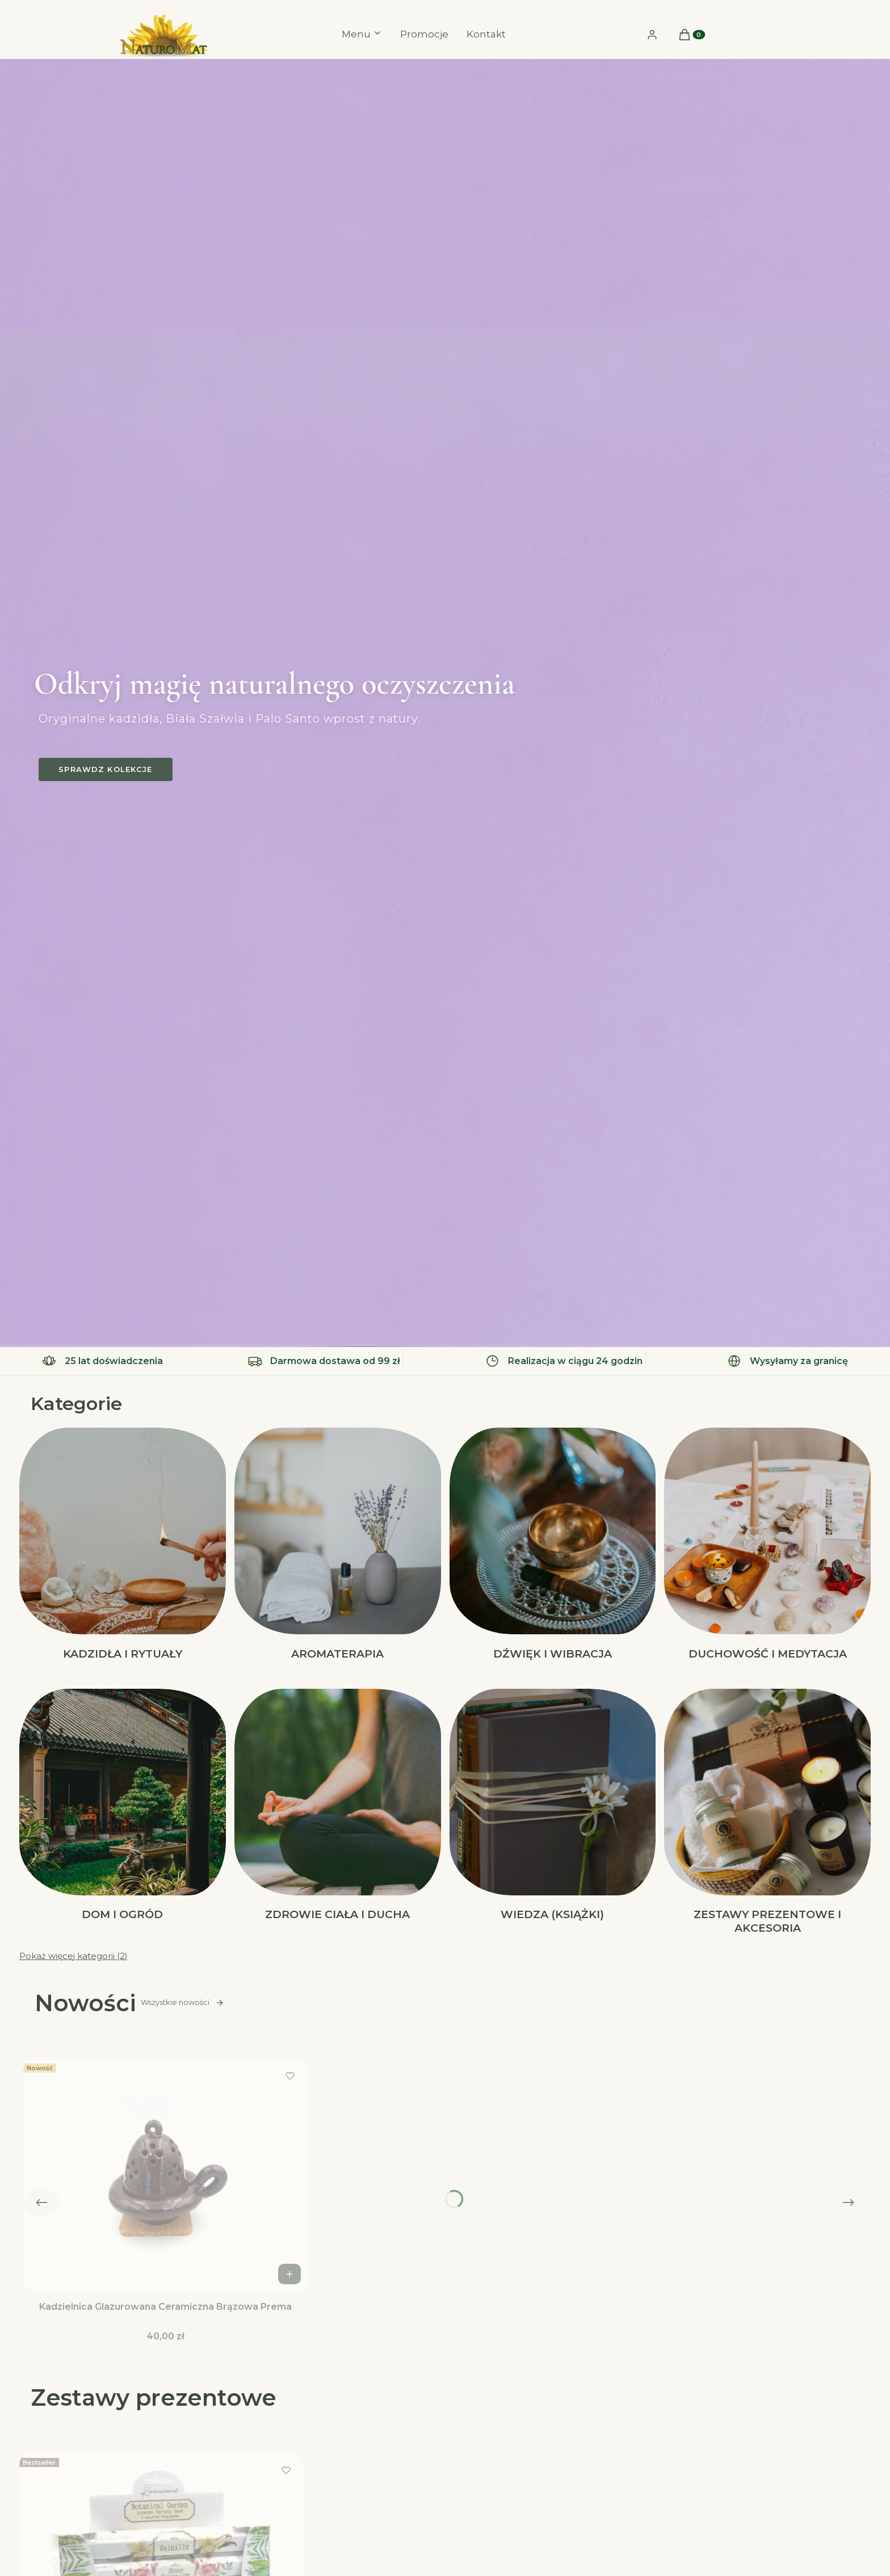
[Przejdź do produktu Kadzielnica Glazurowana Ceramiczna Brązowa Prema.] (165, 2174)
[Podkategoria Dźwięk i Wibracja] (553, 1545)
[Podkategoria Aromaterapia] (337, 1545)
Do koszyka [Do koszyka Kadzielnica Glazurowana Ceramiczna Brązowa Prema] (290, 2274)
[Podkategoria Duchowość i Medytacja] (767, 1545)
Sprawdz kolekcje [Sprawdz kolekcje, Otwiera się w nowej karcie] (105, 769)
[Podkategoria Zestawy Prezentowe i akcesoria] (767, 1813)
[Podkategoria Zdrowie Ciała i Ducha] (337, 1813)
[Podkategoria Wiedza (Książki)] (553, 1813)
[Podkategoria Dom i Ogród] (122, 1813)
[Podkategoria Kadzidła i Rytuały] (122, 1545)
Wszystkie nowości (182, 2002)
